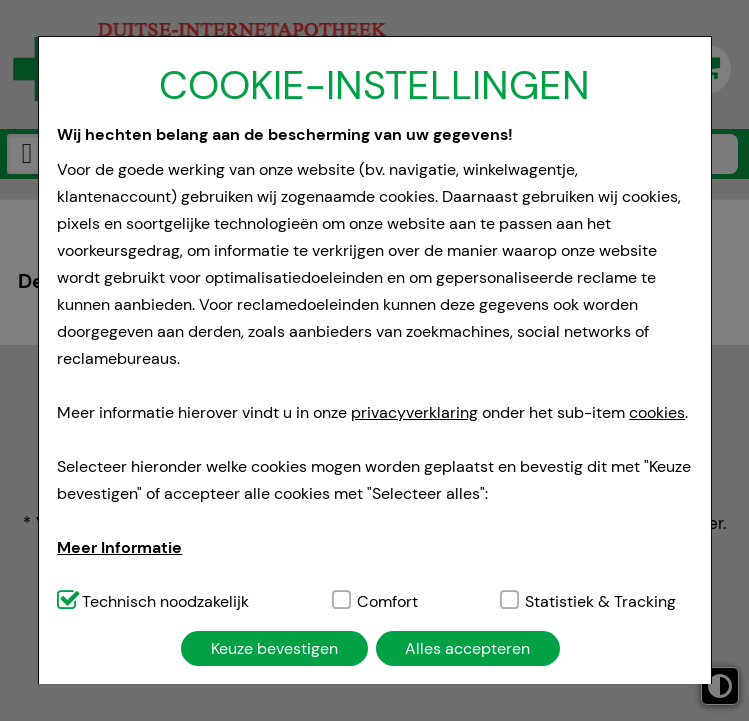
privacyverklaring (414, 412)
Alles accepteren (467, 648)
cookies (657, 412)
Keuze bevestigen (274, 648)
